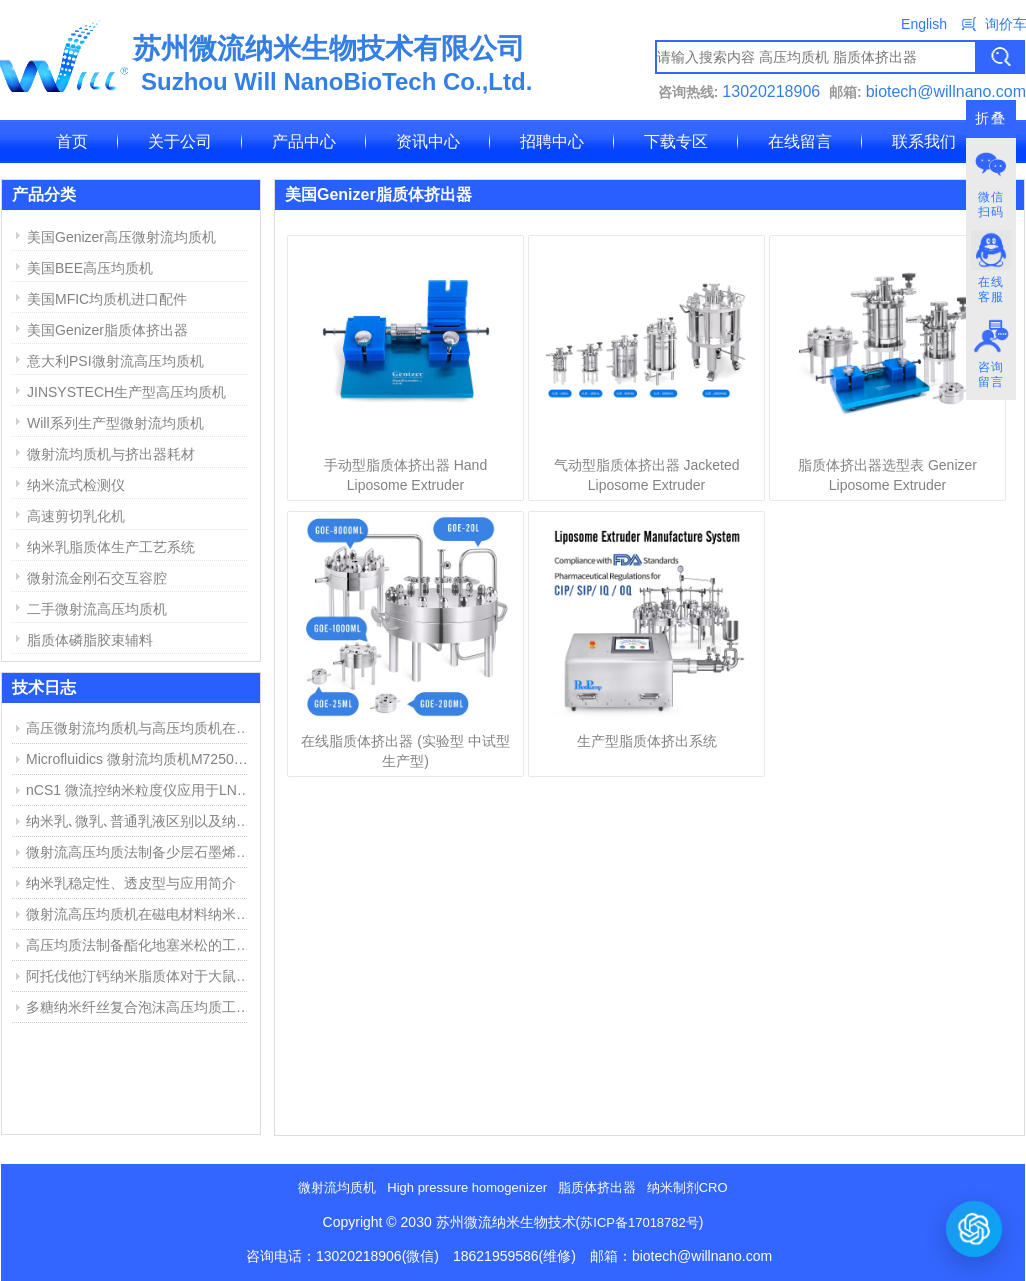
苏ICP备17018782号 (639, 1222)
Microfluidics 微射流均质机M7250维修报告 (141, 759)
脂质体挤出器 (597, 1187)
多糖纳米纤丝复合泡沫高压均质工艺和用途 (141, 1007)
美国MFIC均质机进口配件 (107, 299)
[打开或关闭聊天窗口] (974, 1228)
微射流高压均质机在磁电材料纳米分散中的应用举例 (141, 914)
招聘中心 (552, 141)
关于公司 (180, 141)
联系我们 (924, 141)
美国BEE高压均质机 (90, 268)
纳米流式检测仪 (76, 485)
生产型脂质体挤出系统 (647, 741)
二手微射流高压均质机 (97, 609)
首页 (72, 141)
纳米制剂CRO (687, 1187)
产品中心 (304, 141)
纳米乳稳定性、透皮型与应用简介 (131, 883)
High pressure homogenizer (467, 1187)
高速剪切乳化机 (76, 516)
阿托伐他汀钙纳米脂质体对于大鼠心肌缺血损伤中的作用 (141, 976)
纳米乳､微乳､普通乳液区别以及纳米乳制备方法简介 (141, 821)
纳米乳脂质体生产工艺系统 (111, 547)
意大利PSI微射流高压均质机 (115, 361)
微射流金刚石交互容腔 (97, 578)
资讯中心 (428, 141)
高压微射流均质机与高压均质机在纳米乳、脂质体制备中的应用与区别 (141, 728)
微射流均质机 (337, 1187)
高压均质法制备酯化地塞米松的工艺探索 (141, 945)
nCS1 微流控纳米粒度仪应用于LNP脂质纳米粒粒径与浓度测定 (141, 790)
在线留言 (800, 141)
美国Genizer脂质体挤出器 (107, 330)
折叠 (991, 118)
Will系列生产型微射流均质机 (115, 423)
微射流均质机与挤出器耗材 (111, 454)
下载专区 (676, 141)
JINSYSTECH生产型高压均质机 (126, 392)
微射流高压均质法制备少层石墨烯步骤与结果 (141, 852)
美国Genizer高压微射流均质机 (121, 237)
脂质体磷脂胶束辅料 (90, 640)
